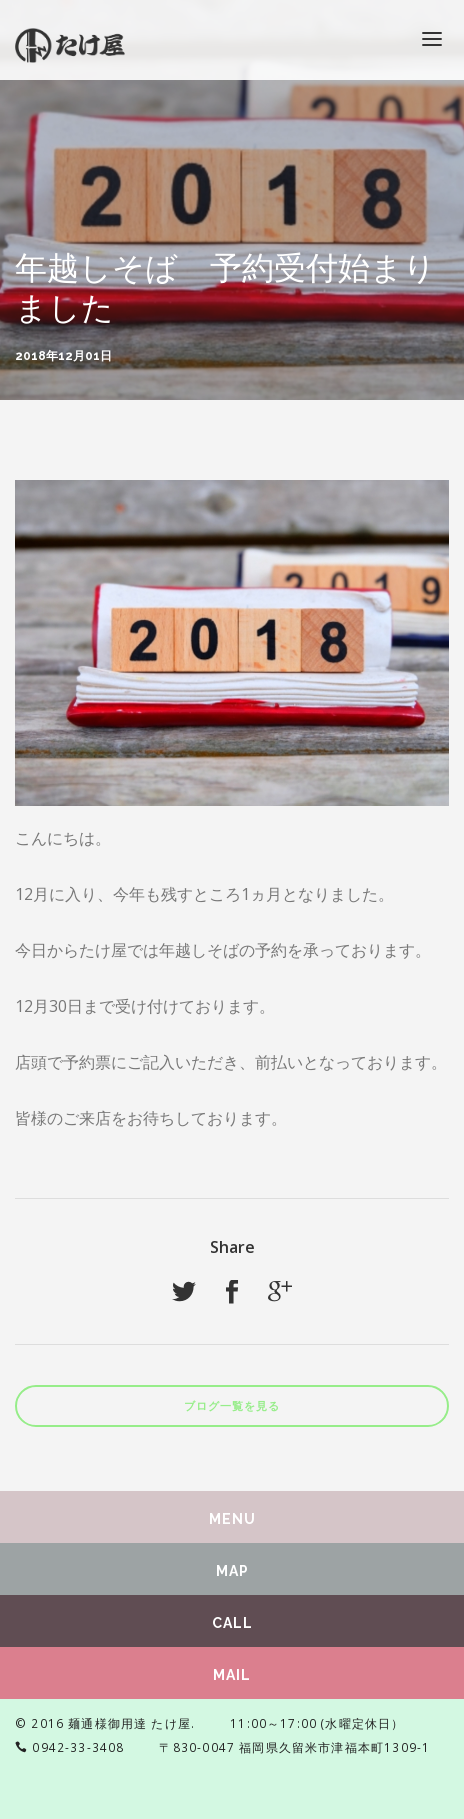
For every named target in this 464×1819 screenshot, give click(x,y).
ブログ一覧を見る (232, 1406)
